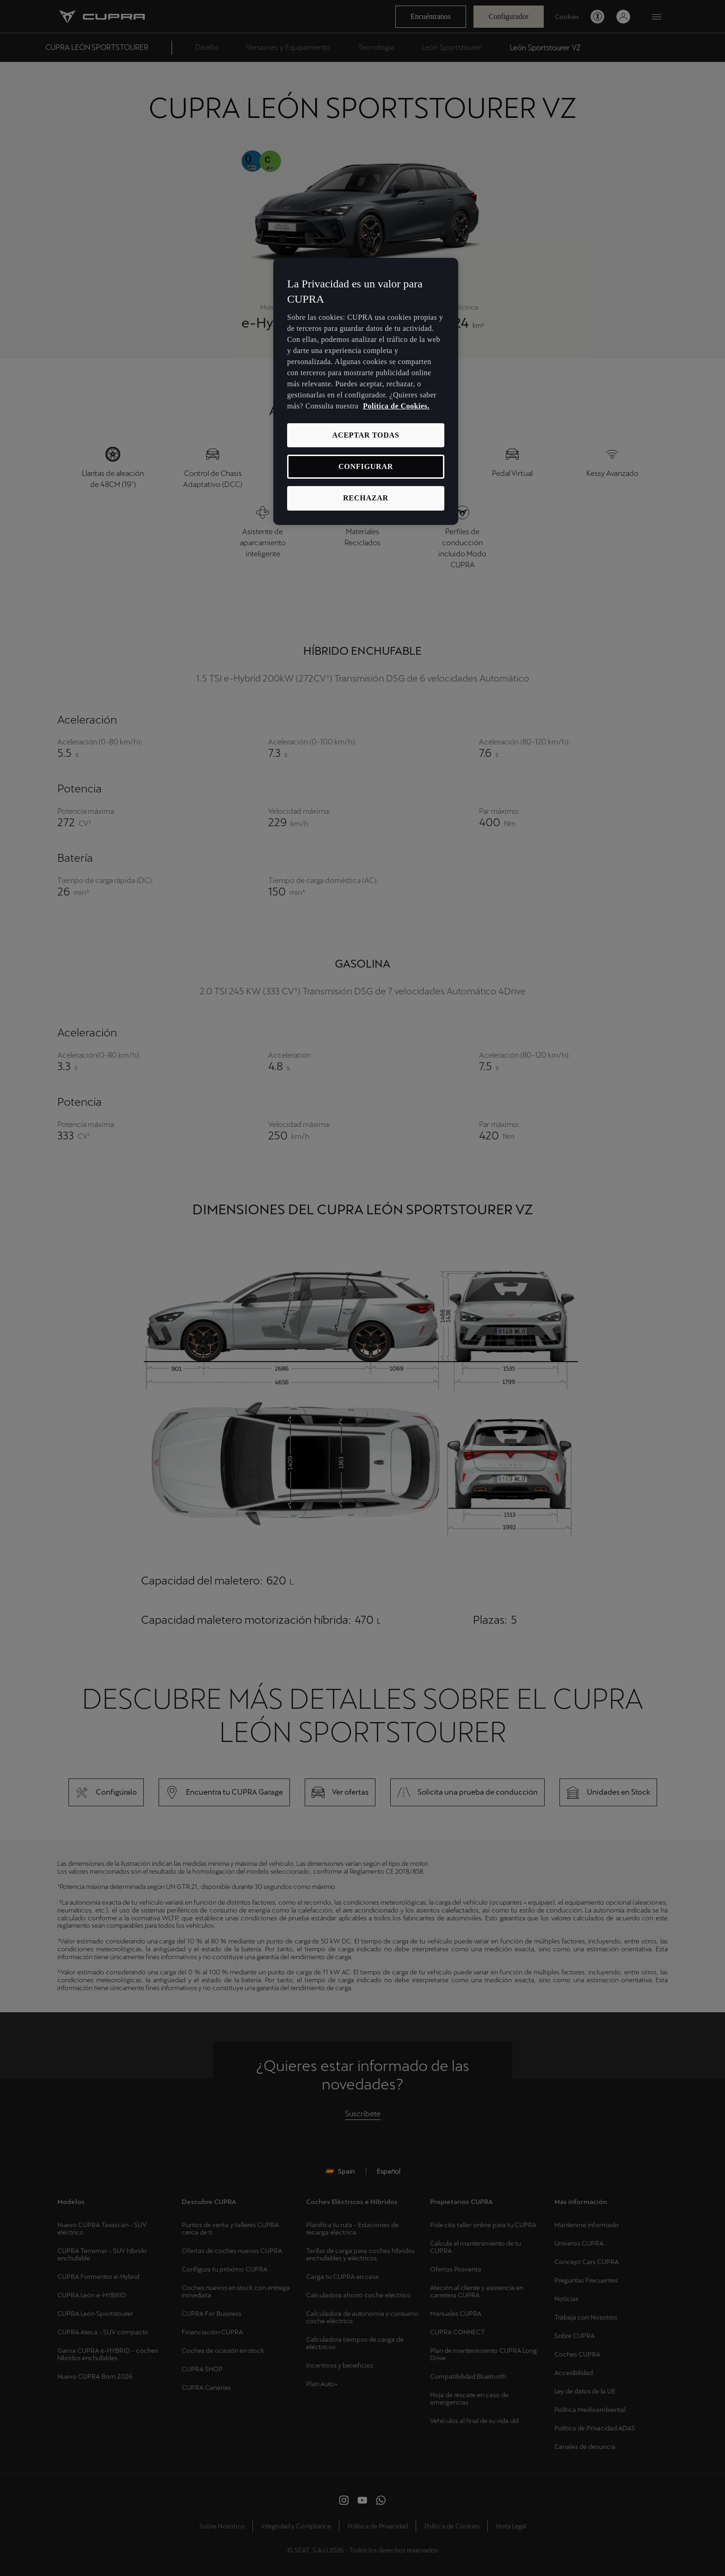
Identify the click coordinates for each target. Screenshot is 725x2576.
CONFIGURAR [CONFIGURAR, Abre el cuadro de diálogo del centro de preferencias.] (365, 466)
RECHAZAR (365, 498)
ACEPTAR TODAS (365, 435)
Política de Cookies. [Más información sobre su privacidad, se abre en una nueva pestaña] (396, 406)
